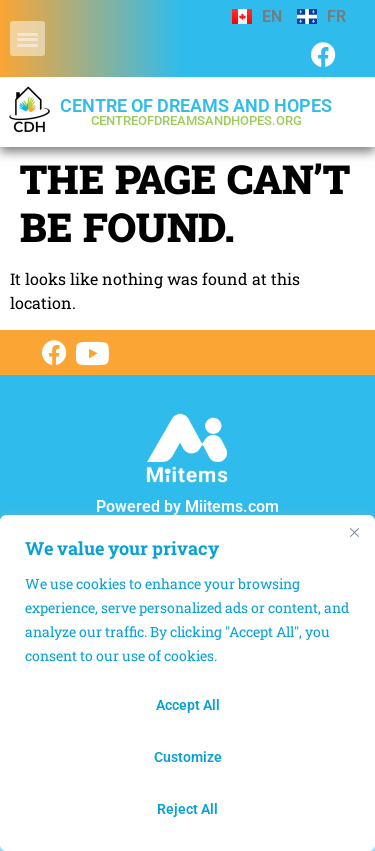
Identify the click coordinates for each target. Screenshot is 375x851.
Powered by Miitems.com (187, 506)
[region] (187, 683)
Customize (188, 757)
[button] (27, 38)
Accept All (188, 705)
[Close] (354, 532)
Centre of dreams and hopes (196, 111)
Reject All (187, 809)
